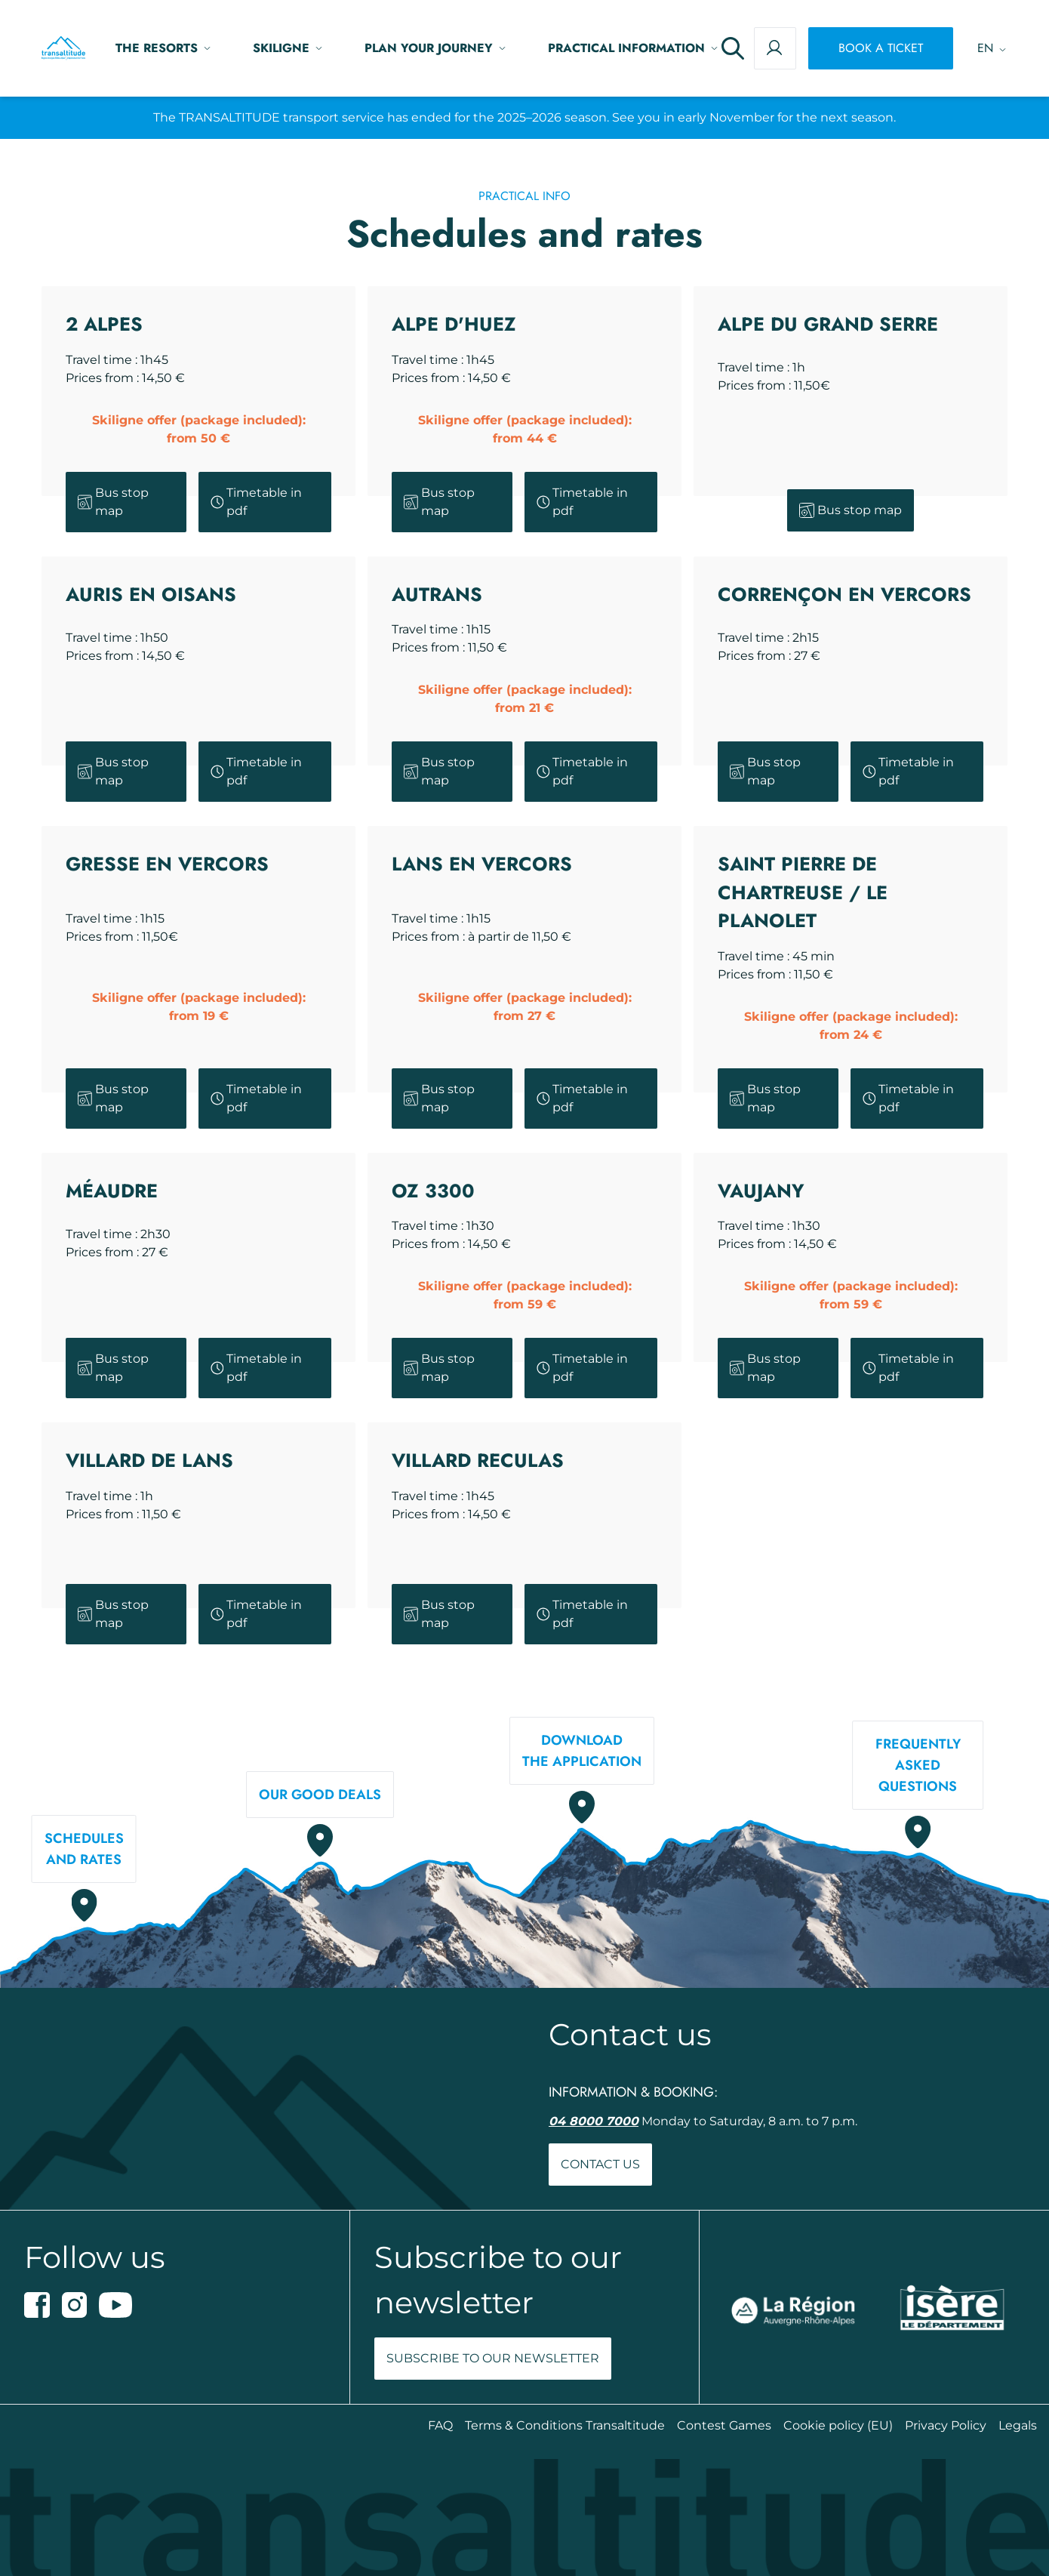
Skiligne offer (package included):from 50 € (199, 429)
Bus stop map (113, 501)
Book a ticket (880, 48)
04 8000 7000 (593, 2121)
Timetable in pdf (257, 501)
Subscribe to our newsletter (492, 2358)
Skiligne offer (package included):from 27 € (525, 1007)
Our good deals (320, 1794)
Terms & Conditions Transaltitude (565, 2425)
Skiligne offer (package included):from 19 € (199, 1007)
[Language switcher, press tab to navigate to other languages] (986, 48)
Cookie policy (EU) (838, 2425)
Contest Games (724, 2425)
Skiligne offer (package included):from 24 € (851, 1025)
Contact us (600, 2164)
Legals (1017, 2425)
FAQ (440, 2425)
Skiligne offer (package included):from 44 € (525, 429)
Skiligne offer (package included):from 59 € (525, 1295)
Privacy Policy (945, 2425)
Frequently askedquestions (918, 1765)
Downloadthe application (581, 1750)
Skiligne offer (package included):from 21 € (525, 699)
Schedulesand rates (84, 1849)
